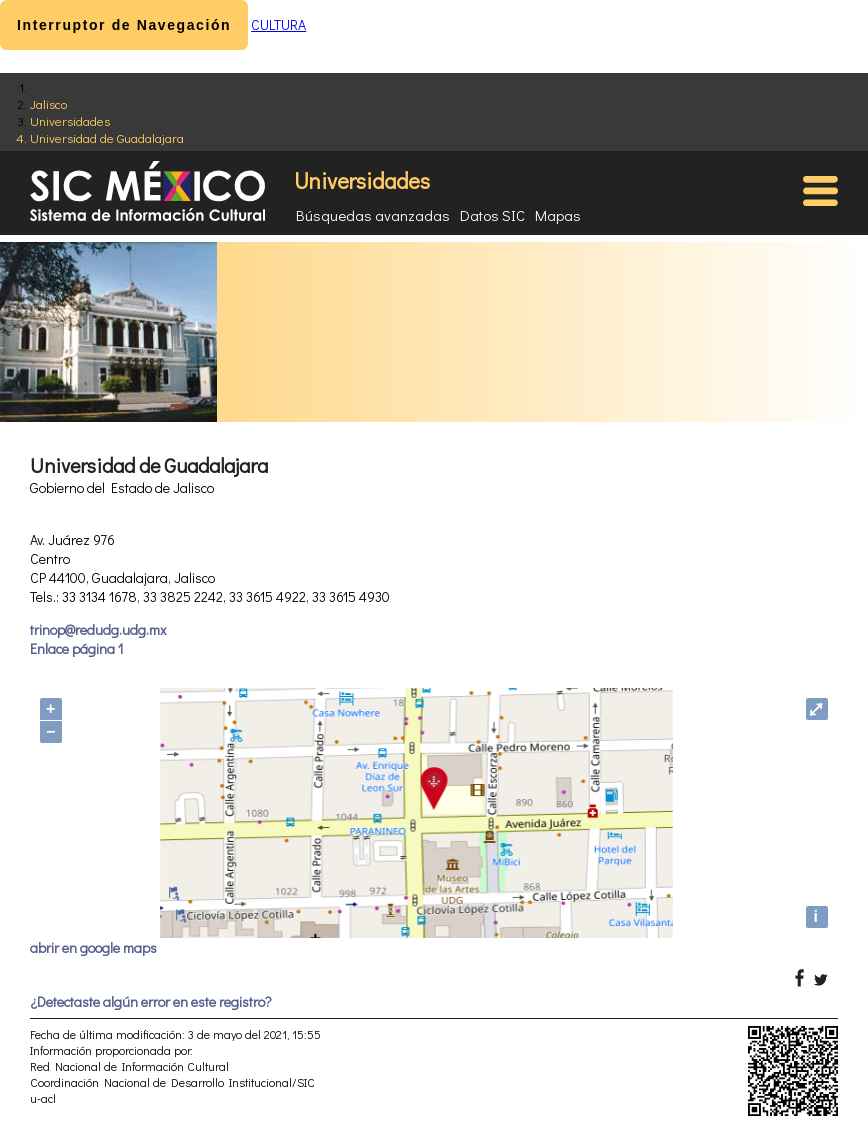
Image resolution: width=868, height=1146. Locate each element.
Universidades (70, 120)
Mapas (558, 215)
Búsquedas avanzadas (373, 215)
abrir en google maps (93, 947)
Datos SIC (492, 215)
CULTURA (278, 24)
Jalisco (48, 103)
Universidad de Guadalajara (107, 137)
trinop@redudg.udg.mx (98, 629)
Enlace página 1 (76, 648)
